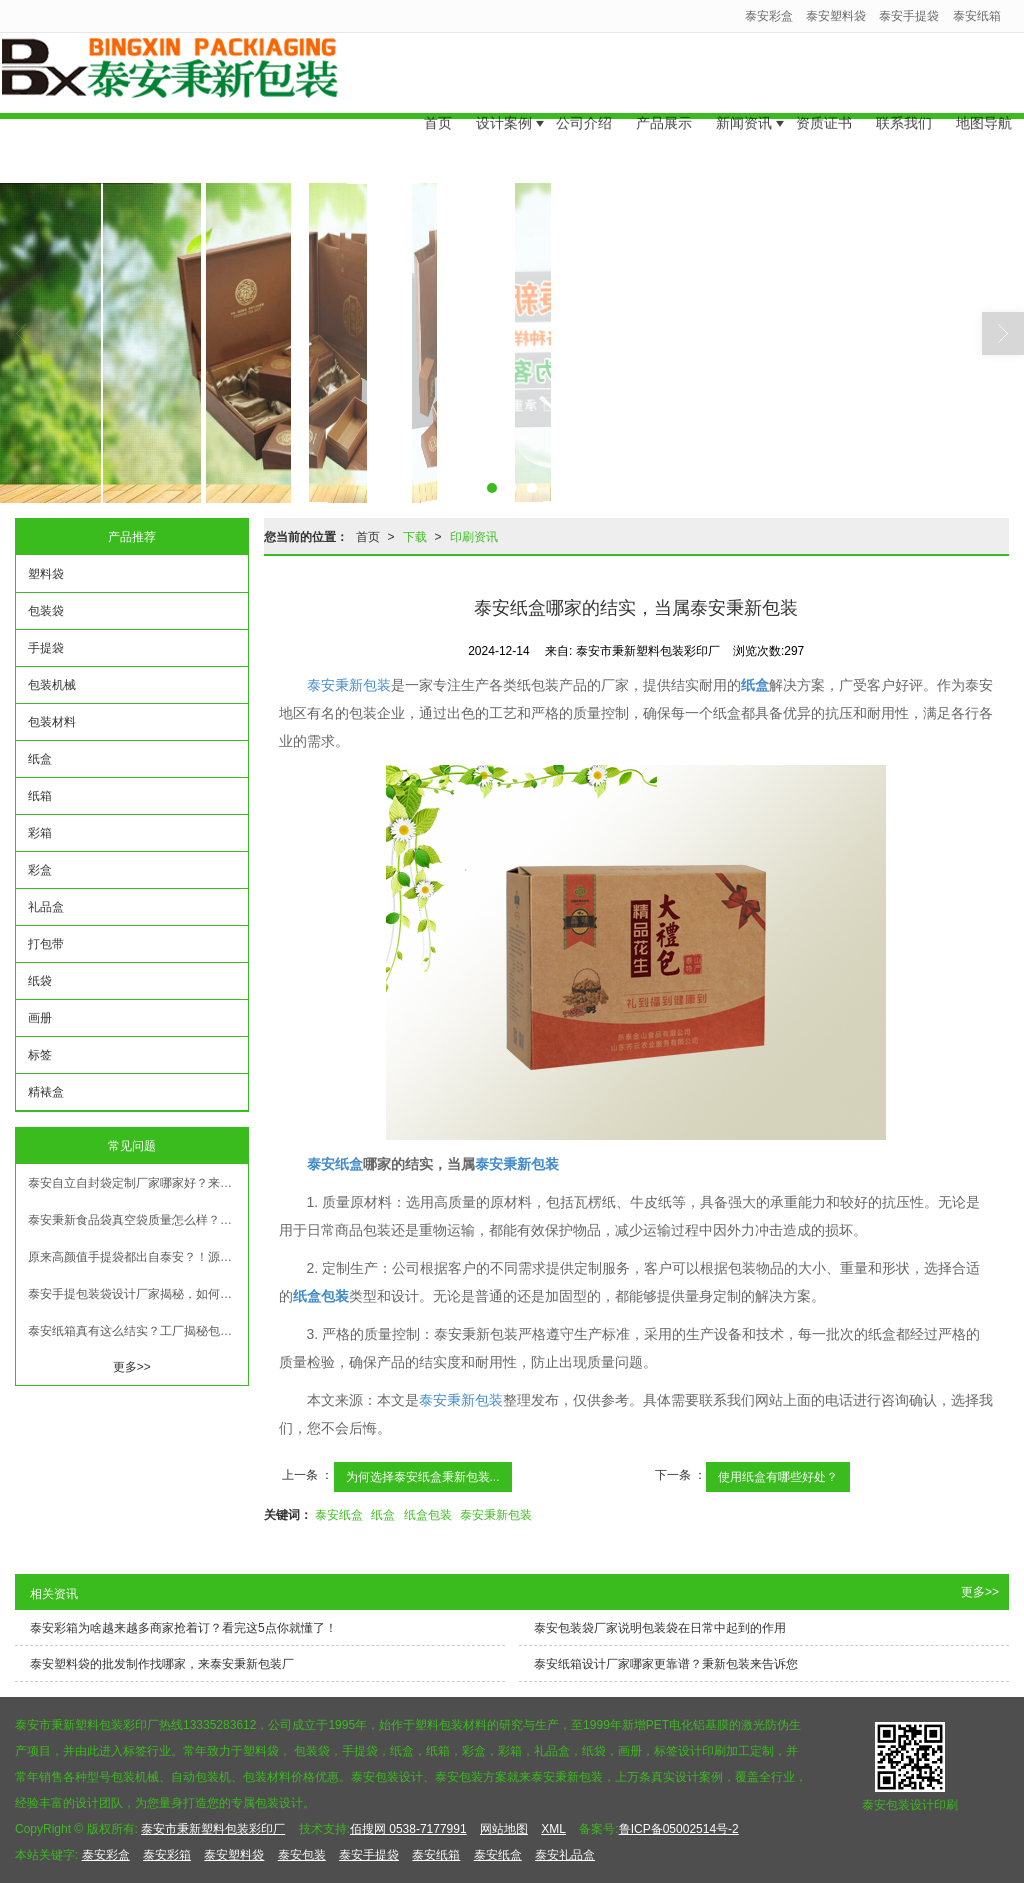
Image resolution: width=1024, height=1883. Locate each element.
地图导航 (984, 106)
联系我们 (904, 106)
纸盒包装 (428, 1515)
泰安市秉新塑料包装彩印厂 (213, 1829)
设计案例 (504, 106)
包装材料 (52, 722)
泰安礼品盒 (565, 1855)
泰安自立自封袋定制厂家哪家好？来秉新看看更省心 (138, 1183)
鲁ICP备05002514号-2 (679, 1829)
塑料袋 (46, 574)
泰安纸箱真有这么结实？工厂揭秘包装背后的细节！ (138, 1331)
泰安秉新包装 (349, 685)
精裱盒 (46, 1092)
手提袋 (46, 648)
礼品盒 (46, 907)
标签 (40, 1055)
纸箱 (40, 796)
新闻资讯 (744, 106)
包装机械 (52, 685)
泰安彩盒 (769, 16)
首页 (438, 106)
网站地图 (504, 1829)
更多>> (132, 1367)
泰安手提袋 (909, 16)
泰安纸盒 (339, 1515)
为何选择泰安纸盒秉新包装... (423, 1477)
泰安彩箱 (167, 1855)
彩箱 (40, 833)
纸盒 (383, 1515)
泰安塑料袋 (836, 16)
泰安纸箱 (977, 16)
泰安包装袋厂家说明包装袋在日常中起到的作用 (660, 1628)
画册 (40, 1018)
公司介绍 (584, 106)
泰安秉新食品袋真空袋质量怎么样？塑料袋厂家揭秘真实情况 (138, 1220)
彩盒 (40, 870)
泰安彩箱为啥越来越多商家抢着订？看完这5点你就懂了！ (183, 1628)
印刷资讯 (474, 537)
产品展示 (664, 106)
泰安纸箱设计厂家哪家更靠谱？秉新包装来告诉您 (666, 1664)
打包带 (46, 944)
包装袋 (46, 611)
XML (553, 1829)
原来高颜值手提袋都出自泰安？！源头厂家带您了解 (138, 1257)
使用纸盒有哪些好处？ (778, 1477)
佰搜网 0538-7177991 (408, 1829)
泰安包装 (302, 1855)
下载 (415, 537)
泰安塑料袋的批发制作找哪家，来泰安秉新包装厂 (162, 1664)
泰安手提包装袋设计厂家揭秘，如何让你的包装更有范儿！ (138, 1294)
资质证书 (824, 106)
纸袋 (40, 981)
